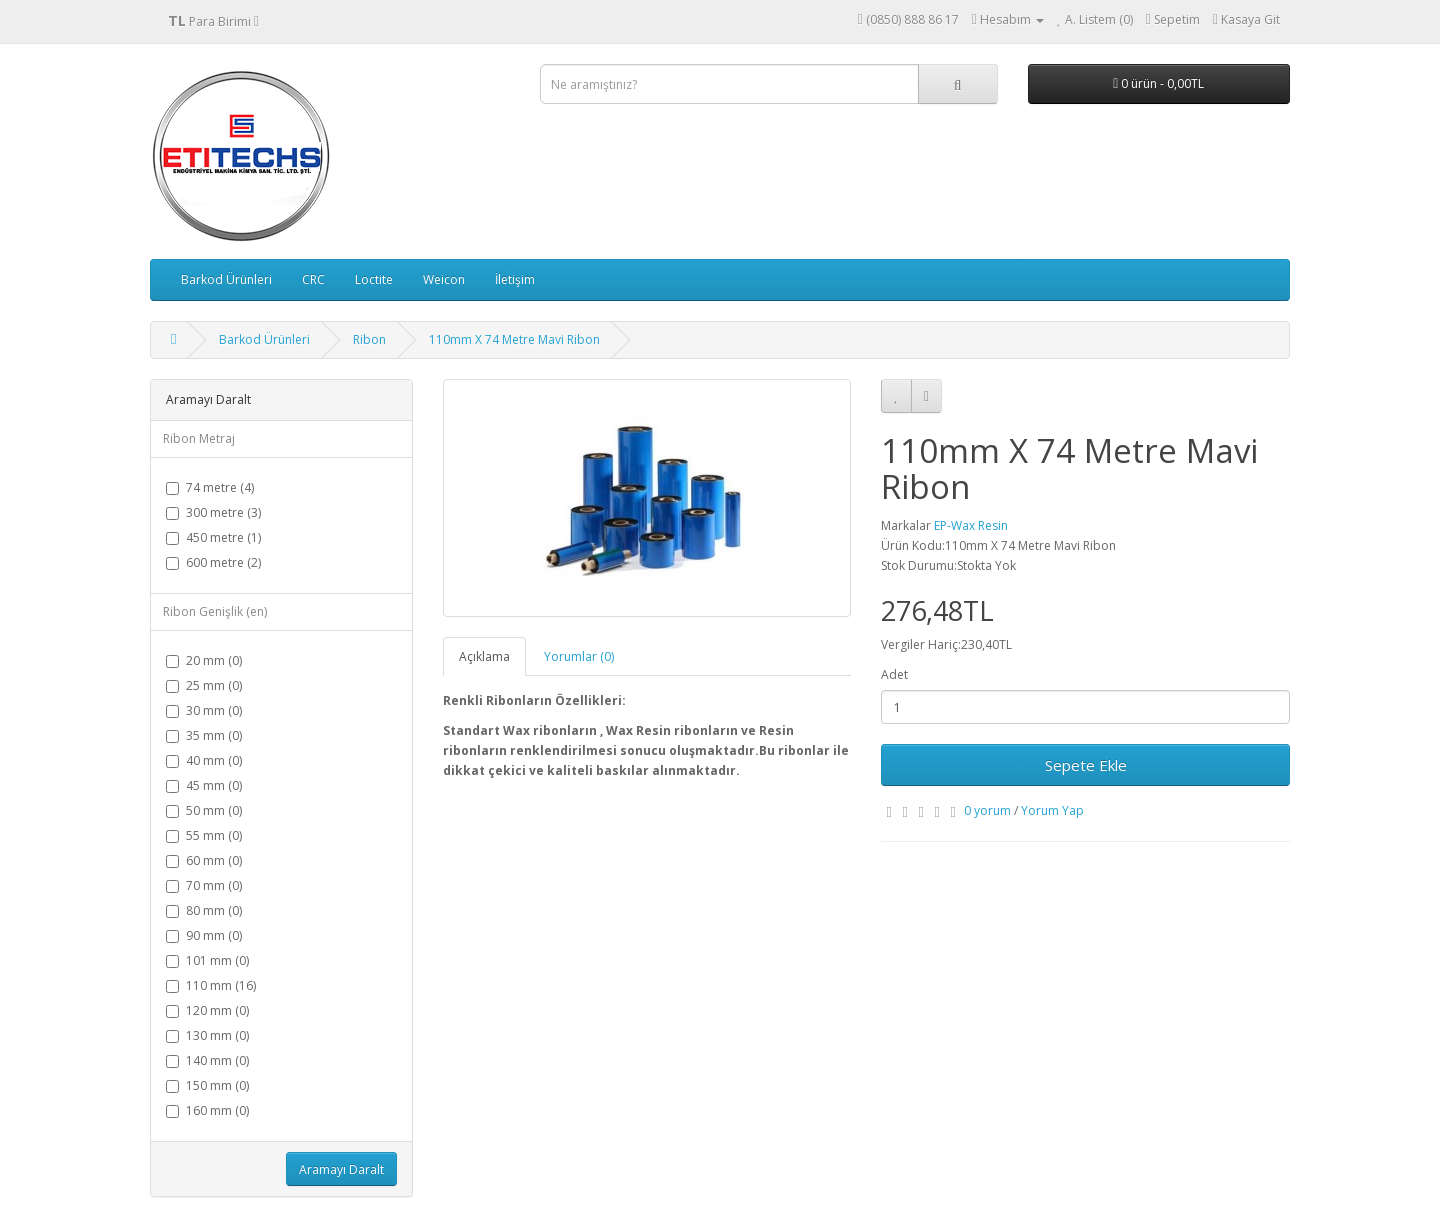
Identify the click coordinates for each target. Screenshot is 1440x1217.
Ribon (369, 339)
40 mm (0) (204, 760)
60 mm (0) (204, 860)
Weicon (444, 279)
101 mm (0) (207, 960)
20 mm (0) (204, 660)
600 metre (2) (213, 562)
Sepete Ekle (1086, 765)
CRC (313, 279)
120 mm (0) (207, 1010)
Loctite (374, 279)
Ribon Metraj (199, 438)
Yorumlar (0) (579, 656)
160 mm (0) (207, 1110)
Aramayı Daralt (341, 1169)
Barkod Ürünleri (226, 279)
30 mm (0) (204, 710)
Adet (894, 674)
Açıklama (484, 656)
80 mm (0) (204, 910)
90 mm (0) (204, 935)
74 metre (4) (210, 487)
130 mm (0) (207, 1035)
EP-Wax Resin (971, 525)
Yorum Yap (1052, 810)
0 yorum (987, 810)
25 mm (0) (204, 685)
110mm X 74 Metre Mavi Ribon (514, 339)
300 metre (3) (213, 512)
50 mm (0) (204, 810)
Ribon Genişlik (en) (215, 611)
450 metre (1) (213, 537)
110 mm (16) (211, 985)
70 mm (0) (204, 885)
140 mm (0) (207, 1060)
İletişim (515, 279)
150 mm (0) (207, 1085)
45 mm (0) (204, 785)
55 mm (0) (204, 835)
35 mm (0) (204, 735)
